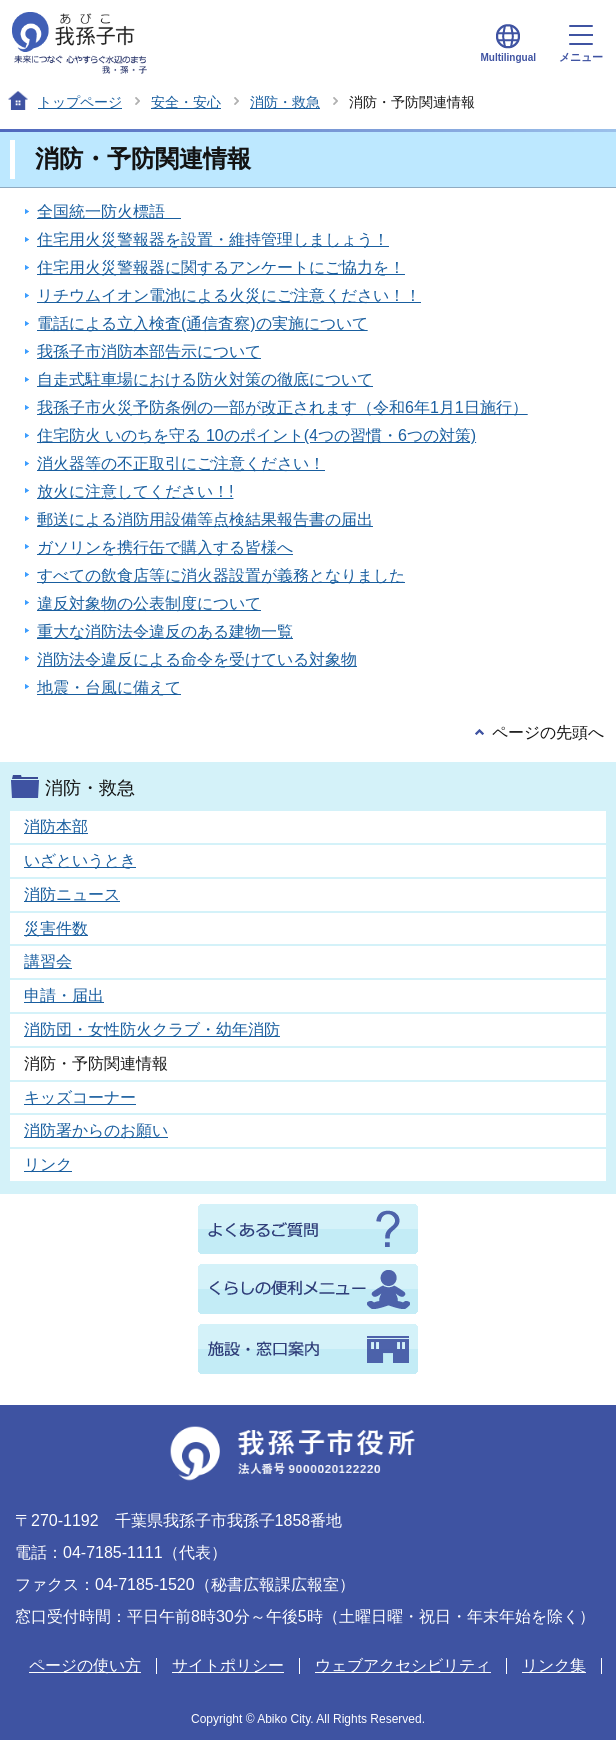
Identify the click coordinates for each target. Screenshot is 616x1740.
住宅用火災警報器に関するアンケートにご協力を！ (221, 267)
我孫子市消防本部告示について (149, 351)
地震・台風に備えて (109, 687)
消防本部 (56, 826)
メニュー (581, 44)
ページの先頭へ (548, 732)
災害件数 (56, 928)
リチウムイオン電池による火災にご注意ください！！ (229, 295)
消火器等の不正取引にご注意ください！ (181, 463)
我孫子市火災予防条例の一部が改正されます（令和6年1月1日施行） (282, 407)
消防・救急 (285, 102)
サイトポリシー (228, 1665)
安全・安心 (186, 102)
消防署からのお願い (96, 1130)
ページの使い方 (85, 1665)
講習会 (48, 961)
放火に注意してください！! (135, 491)
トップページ (80, 102)
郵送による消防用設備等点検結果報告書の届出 (205, 519)
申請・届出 (64, 995)
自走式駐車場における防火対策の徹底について (205, 379)
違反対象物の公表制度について (149, 603)
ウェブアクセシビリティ (403, 1665)
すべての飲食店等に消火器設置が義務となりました (221, 575)
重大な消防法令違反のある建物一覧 (165, 631)
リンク (48, 1164)
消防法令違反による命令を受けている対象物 (197, 659)
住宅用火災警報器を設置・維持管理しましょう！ (213, 239)
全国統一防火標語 (109, 211)
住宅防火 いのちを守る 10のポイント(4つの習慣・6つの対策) (256, 435)
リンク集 (554, 1665)
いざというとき (80, 860)
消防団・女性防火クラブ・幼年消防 (152, 1029)
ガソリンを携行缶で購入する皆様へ (165, 547)
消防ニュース (72, 894)
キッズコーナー (80, 1097)
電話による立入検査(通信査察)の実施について (202, 323)
